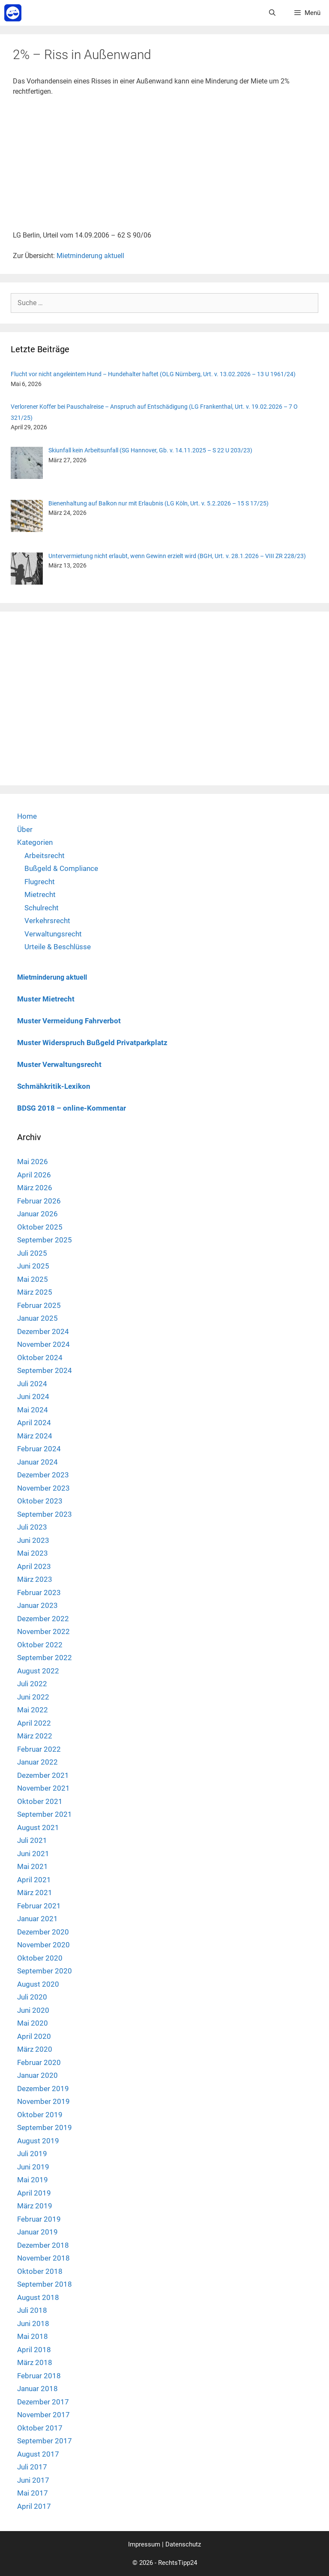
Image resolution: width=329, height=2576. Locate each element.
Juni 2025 (33, 1266)
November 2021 (43, 1788)
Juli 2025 (32, 1253)
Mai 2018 (32, 2336)
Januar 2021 (37, 1918)
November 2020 (43, 1944)
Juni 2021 (33, 1853)
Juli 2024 (32, 1383)
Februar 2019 (39, 2219)
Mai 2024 (32, 1409)
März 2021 (34, 1892)
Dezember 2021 (43, 1775)
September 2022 (44, 1657)
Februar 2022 (39, 1749)
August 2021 (38, 1827)
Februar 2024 (39, 1448)
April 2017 (34, 2506)
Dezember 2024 (43, 1331)
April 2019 (34, 2193)
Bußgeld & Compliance (61, 868)
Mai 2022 (32, 1709)
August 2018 (38, 2297)
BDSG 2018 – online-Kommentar (71, 1108)
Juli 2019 (32, 2153)
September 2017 (44, 2440)
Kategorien (35, 842)
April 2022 (34, 1723)
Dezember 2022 (43, 1618)
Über (25, 829)
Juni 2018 (33, 2323)
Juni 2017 (33, 2480)
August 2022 (38, 1671)
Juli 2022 (32, 1683)
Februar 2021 (39, 1906)
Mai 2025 (32, 1279)
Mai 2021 (32, 1866)
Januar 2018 (37, 2388)
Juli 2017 (32, 2467)
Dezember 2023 (43, 1475)
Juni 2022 (33, 1697)
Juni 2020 (33, 2010)
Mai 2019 (32, 2179)
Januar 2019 (37, 2232)
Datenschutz (183, 2544)
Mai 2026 (32, 1161)
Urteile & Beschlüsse (57, 946)
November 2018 (43, 2258)
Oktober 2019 (40, 2114)
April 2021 (34, 1879)
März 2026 (34, 1187)
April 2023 (34, 1566)
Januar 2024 (37, 1462)
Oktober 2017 (40, 2428)
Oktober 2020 (40, 1958)
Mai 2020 (32, 2023)
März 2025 (34, 1292)
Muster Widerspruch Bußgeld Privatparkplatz (92, 1042)
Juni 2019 (33, 2167)
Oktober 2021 (40, 1801)
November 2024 (43, 1344)
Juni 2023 (33, 1540)
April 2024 (34, 1422)
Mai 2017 (32, 2493)
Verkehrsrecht (47, 920)
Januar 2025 (37, 1318)
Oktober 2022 (40, 1644)
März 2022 (34, 1736)
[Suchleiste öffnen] (271, 13)
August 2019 (38, 2140)
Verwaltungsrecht (53, 934)
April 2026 (34, 1175)
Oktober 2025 (40, 1227)
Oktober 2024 (40, 1357)
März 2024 (34, 1436)
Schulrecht (41, 907)
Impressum (144, 2544)
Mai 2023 (32, 1553)
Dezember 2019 (43, 2088)
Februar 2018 (39, 2375)
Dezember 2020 (43, 1932)
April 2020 (34, 2036)
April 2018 (34, 2349)
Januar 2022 (37, 1762)
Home (27, 816)
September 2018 (44, 2284)
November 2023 (43, 1488)
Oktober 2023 (40, 1501)
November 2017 (43, 2414)
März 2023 (34, 1579)
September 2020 (44, 1971)
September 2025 (44, 1240)
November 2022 (43, 1631)
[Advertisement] (164, 167)
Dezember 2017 (43, 2402)
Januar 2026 (37, 1213)
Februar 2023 (39, 1592)
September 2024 (44, 1370)
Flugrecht (39, 881)
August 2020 (38, 1984)
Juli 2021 (32, 1840)
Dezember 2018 (43, 2245)
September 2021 (44, 1814)
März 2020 (34, 2049)
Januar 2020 (37, 2075)
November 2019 (43, 2101)
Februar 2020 (39, 2062)
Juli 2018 (32, 2310)
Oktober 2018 (40, 2271)
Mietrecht (40, 894)
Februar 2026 (39, 1201)
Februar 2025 (39, 1305)
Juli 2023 (32, 1527)
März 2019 (34, 2206)
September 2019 (44, 2127)
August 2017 (38, 2454)
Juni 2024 (33, 1396)
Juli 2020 (32, 1997)
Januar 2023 (37, 1605)
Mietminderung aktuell (90, 256)
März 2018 (34, 2362)
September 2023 (44, 1514)
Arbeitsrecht (44, 855)
